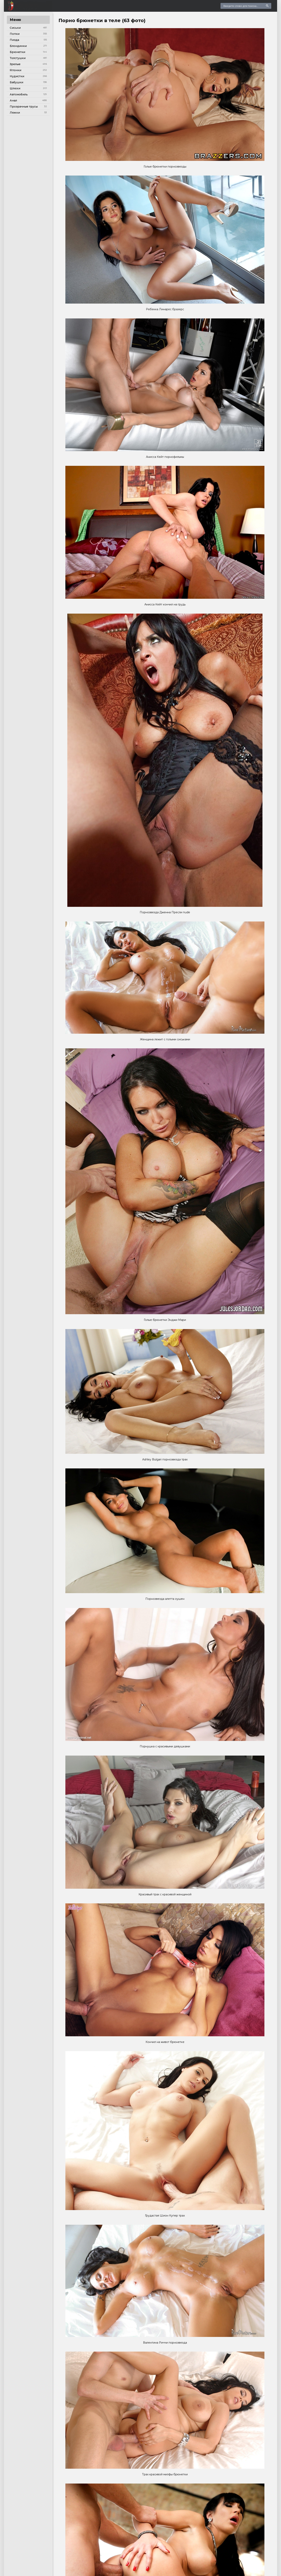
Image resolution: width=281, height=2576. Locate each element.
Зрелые (15, 64)
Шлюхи (15, 88)
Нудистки (17, 76)
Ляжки (15, 112)
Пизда (14, 40)
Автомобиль (19, 94)
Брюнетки (17, 52)
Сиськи (15, 28)
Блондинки (18, 46)
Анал (13, 100)
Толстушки (18, 58)
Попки (15, 34)
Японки (15, 70)
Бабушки (16, 82)
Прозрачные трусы (24, 106)
